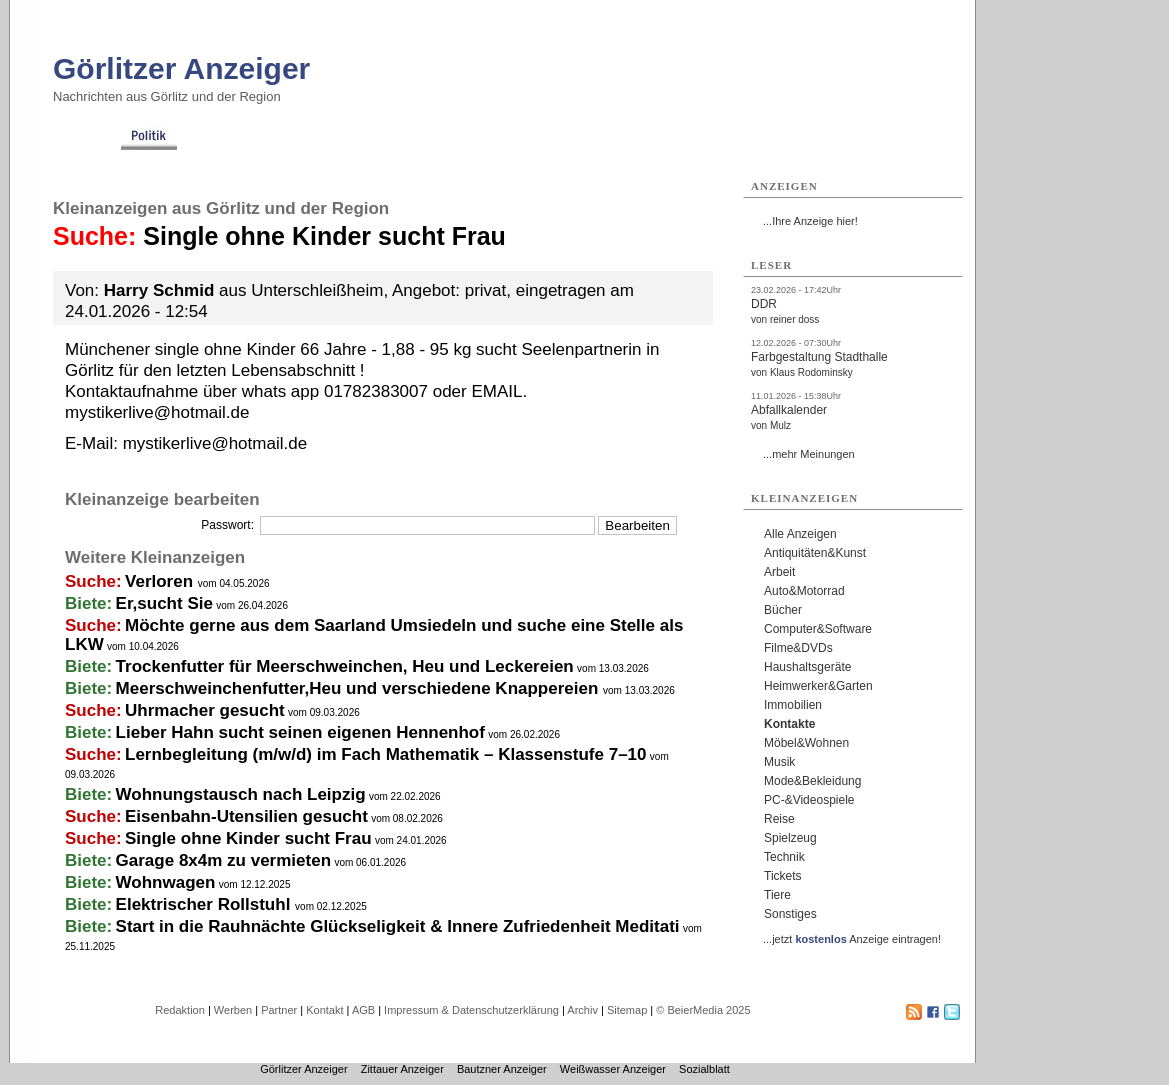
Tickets (783, 876)
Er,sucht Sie (164, 603)
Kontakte (789, 724)
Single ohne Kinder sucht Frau (248, 838)
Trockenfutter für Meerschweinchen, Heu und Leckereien (345, 666)
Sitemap (627, 1010)
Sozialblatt (704, 1069)
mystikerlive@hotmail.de (215, 443)
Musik (779, 762)
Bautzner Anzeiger (502, 1069)
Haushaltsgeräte (807, 667)
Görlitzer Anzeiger (181, 68)
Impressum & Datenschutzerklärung (471, 1010)
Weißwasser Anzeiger (613, 1069)
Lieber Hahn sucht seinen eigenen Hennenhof (300, 732)
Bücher (783, 610)
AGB (363, 1010)
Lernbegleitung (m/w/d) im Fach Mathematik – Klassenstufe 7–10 (385, 754)
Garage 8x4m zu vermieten (223, 860)
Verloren (161, 581)
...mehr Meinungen (809, 454)
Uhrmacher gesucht (205, 710)
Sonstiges (790, 914)
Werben (233, 1010)
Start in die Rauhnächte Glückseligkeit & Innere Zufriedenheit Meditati (398, 926)
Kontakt (324, 1010)
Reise (779, 819)
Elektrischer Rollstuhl (206, 904)
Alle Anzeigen (800, 534)
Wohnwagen (166, 882)
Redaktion (180, 1010)
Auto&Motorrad (804, 591)
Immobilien (793, 705)
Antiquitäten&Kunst (815, 553)
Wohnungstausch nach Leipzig (241, 794)
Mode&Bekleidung (812, 781)
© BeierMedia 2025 (703, 1010)
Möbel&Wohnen (806, 743)
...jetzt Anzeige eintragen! (852, 939)
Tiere (777, 895)
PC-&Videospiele (809, 800)
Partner (279, 1010)
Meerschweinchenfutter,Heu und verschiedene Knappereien (359, 688)
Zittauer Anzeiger (402, 1069)
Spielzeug (790, 838)
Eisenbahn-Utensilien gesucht (246, 816)
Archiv (582, 1010)
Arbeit (779, 572)
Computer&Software (818, 629)
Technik (784, 857)
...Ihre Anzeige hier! (810, 221)
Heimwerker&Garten (818, 686)
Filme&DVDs (798, 648)
